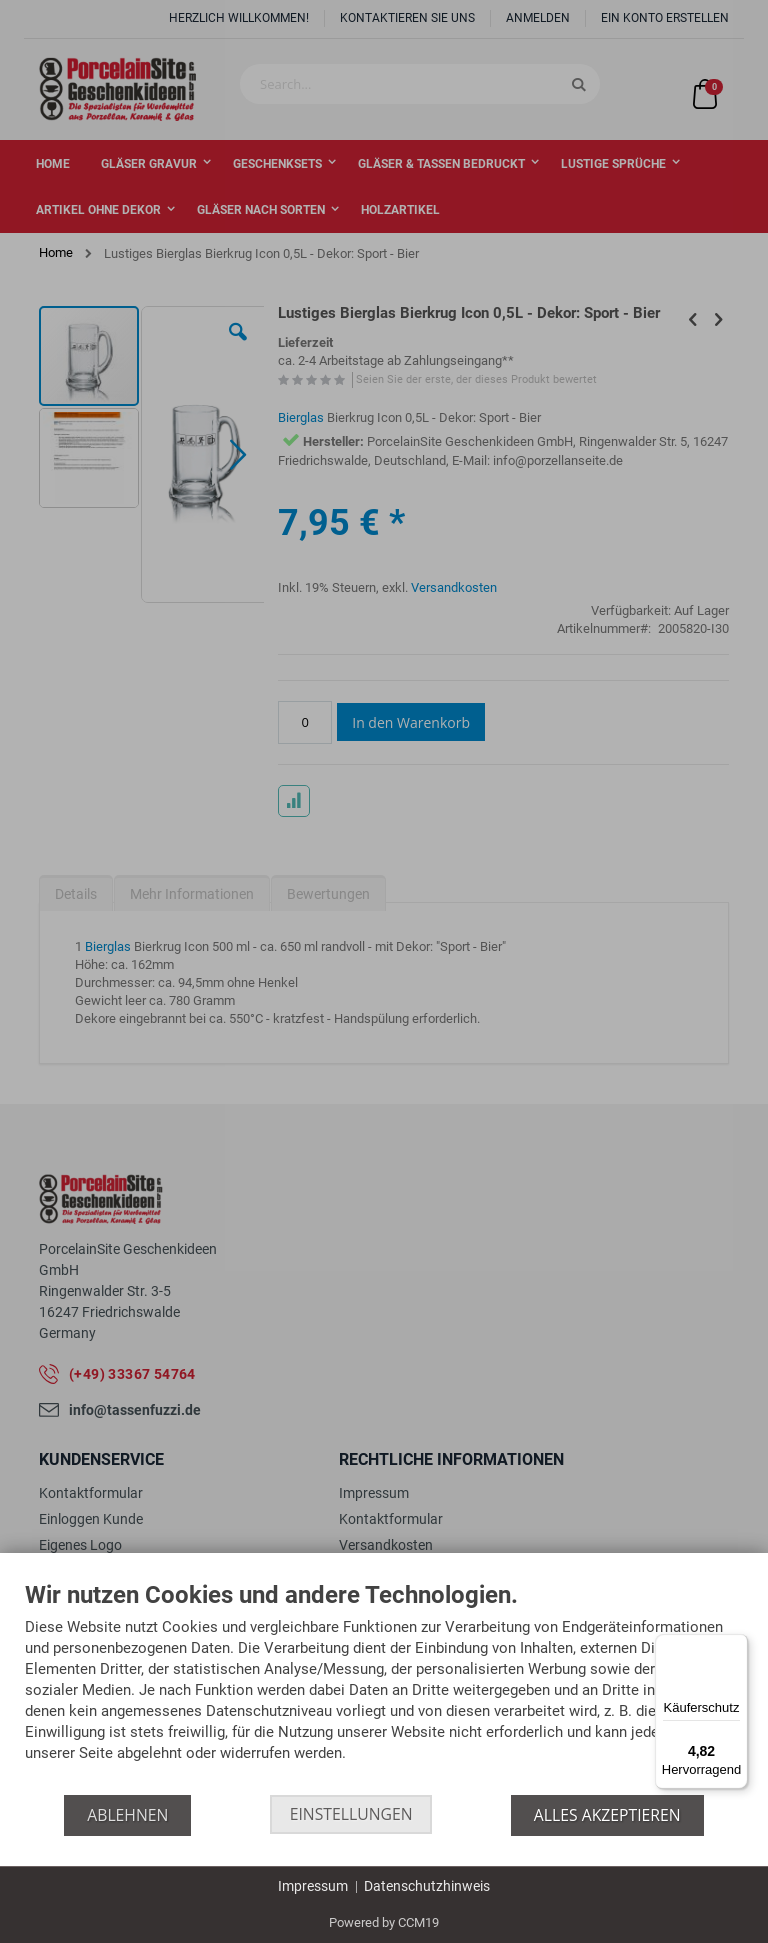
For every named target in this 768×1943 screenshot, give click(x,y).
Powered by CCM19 (384, 1922)
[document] (384, 1688)
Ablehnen (126, 1815)
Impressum (313, 1886)
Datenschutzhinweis (427, 1886)
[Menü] (736, 1646)
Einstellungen (351, 1815)
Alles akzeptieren (608, 1815)
